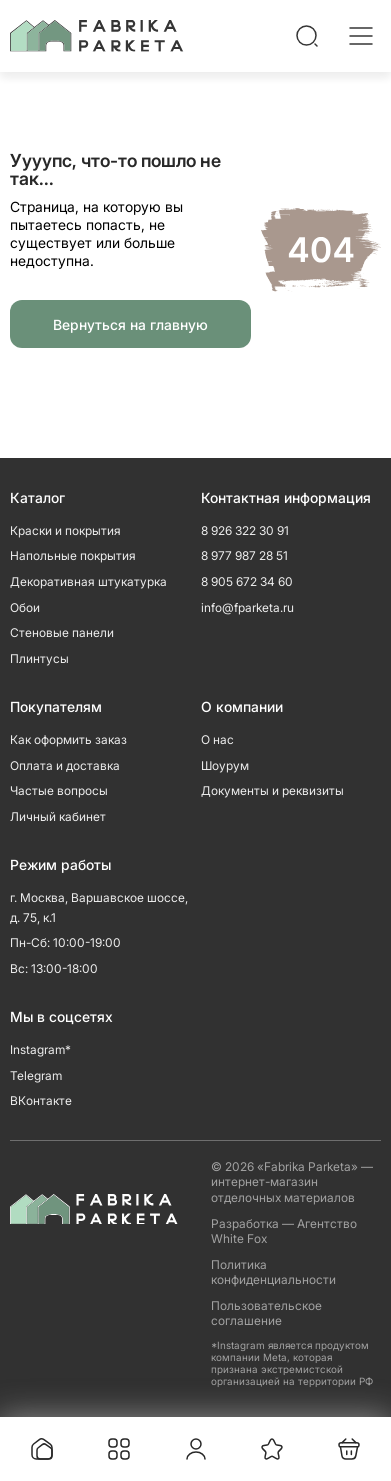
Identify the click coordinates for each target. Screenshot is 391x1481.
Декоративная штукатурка (88, 581)
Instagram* (40, 1049)
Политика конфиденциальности (273, 1272)
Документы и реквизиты (272, 790)
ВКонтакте (41, 1100)
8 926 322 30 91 (245, 530)
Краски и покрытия (65, 530)
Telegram (36, 1075)
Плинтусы (39, 658)
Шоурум (225, 765)
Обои (25, 607)
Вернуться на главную (130, 324)
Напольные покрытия (73, 555)
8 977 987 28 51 (244, 555)
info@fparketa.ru (247, 607)
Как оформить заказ (68, 739)
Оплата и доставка (65, 765)
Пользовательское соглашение (266, 1313)
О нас (217, 739)
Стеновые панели (62, 632)
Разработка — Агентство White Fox (284, 1231)
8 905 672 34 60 (247, 581)
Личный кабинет (58, 816)
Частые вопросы (59, 790)
